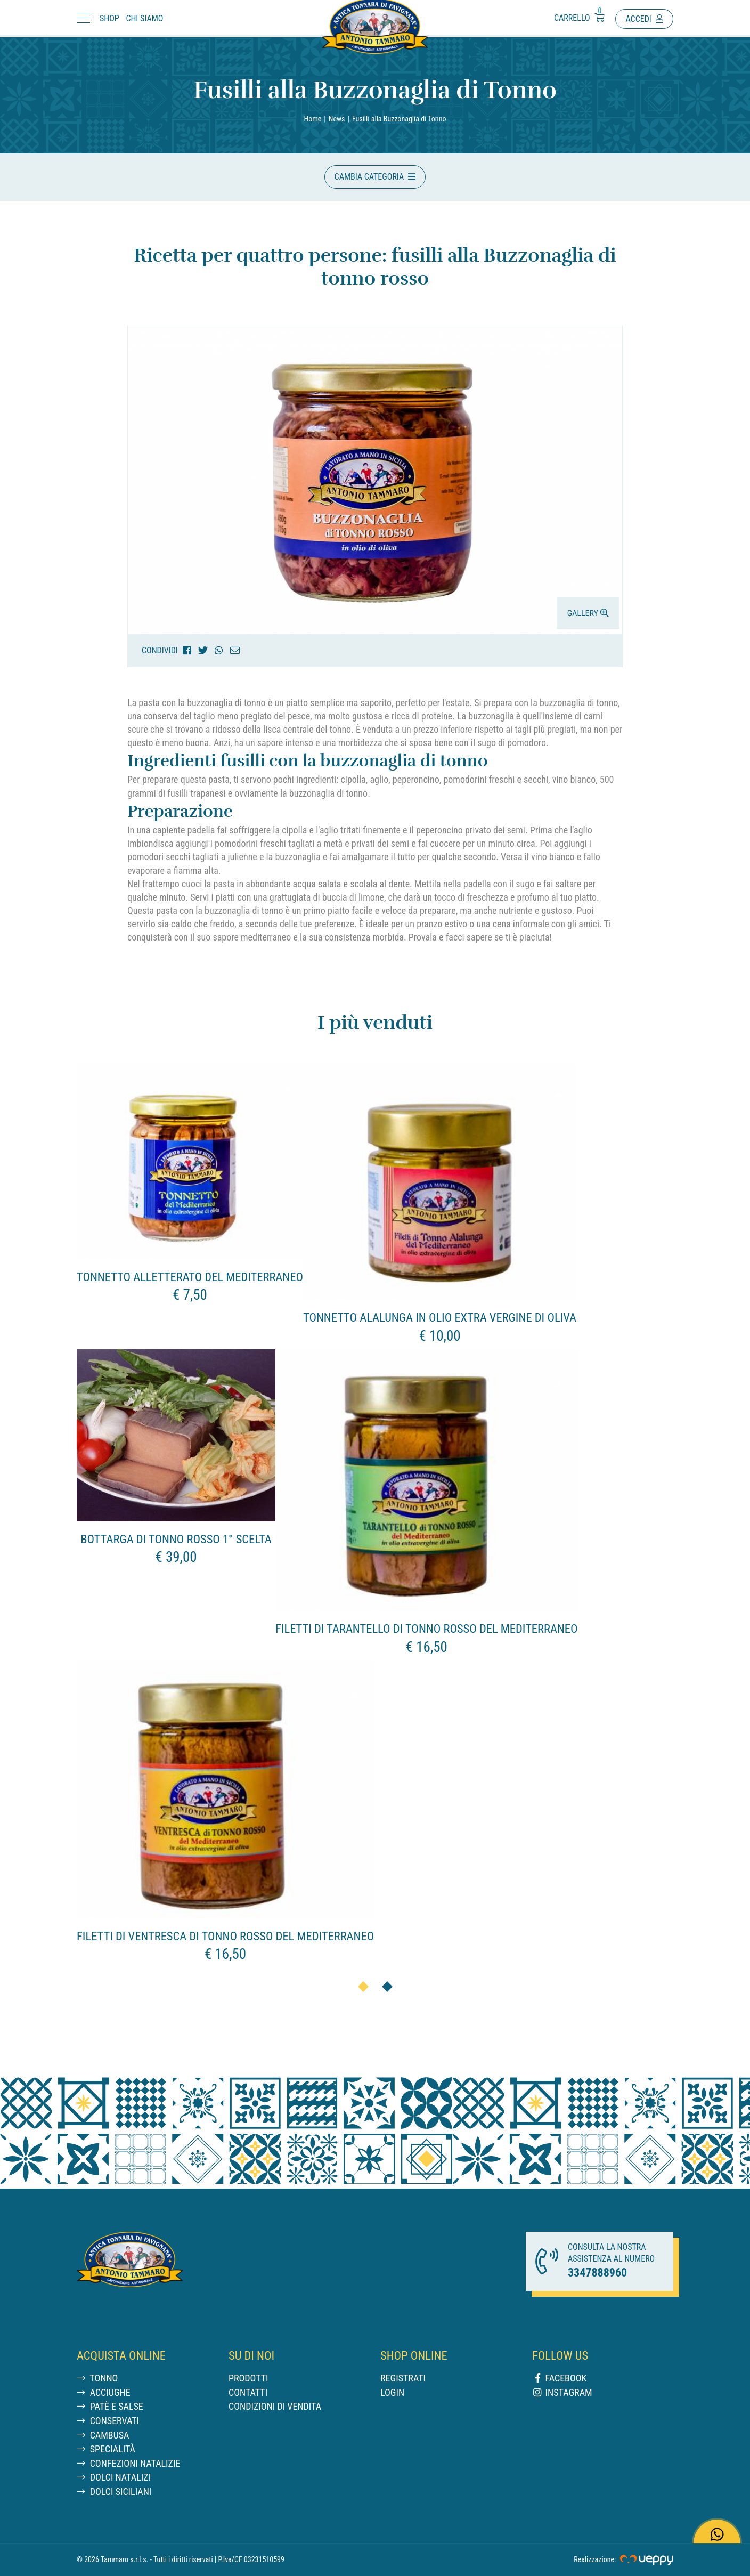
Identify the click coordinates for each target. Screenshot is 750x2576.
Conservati (108, 2420)
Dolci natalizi (114, 2477)
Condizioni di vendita (275, 2406)
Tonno (97, 2378)
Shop (109, 18)
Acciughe (104, 2392)
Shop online (413, 2355)
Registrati (403, 2378)
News (337, 119)
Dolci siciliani (114, 2491)
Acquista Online (121, 2355)
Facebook (559, 2378)
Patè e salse (110, 2406)
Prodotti (248, 2378)
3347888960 (597, 2272)
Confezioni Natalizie (128, 2463)
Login (392, 2392)
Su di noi (251, 2355)
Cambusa (103, 2435)
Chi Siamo (144, 18)
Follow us (560, 2355)
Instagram (562, 2392)
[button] (375, 177)
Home (313, 119)
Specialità (106, 2449)
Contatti (248, 2392)
